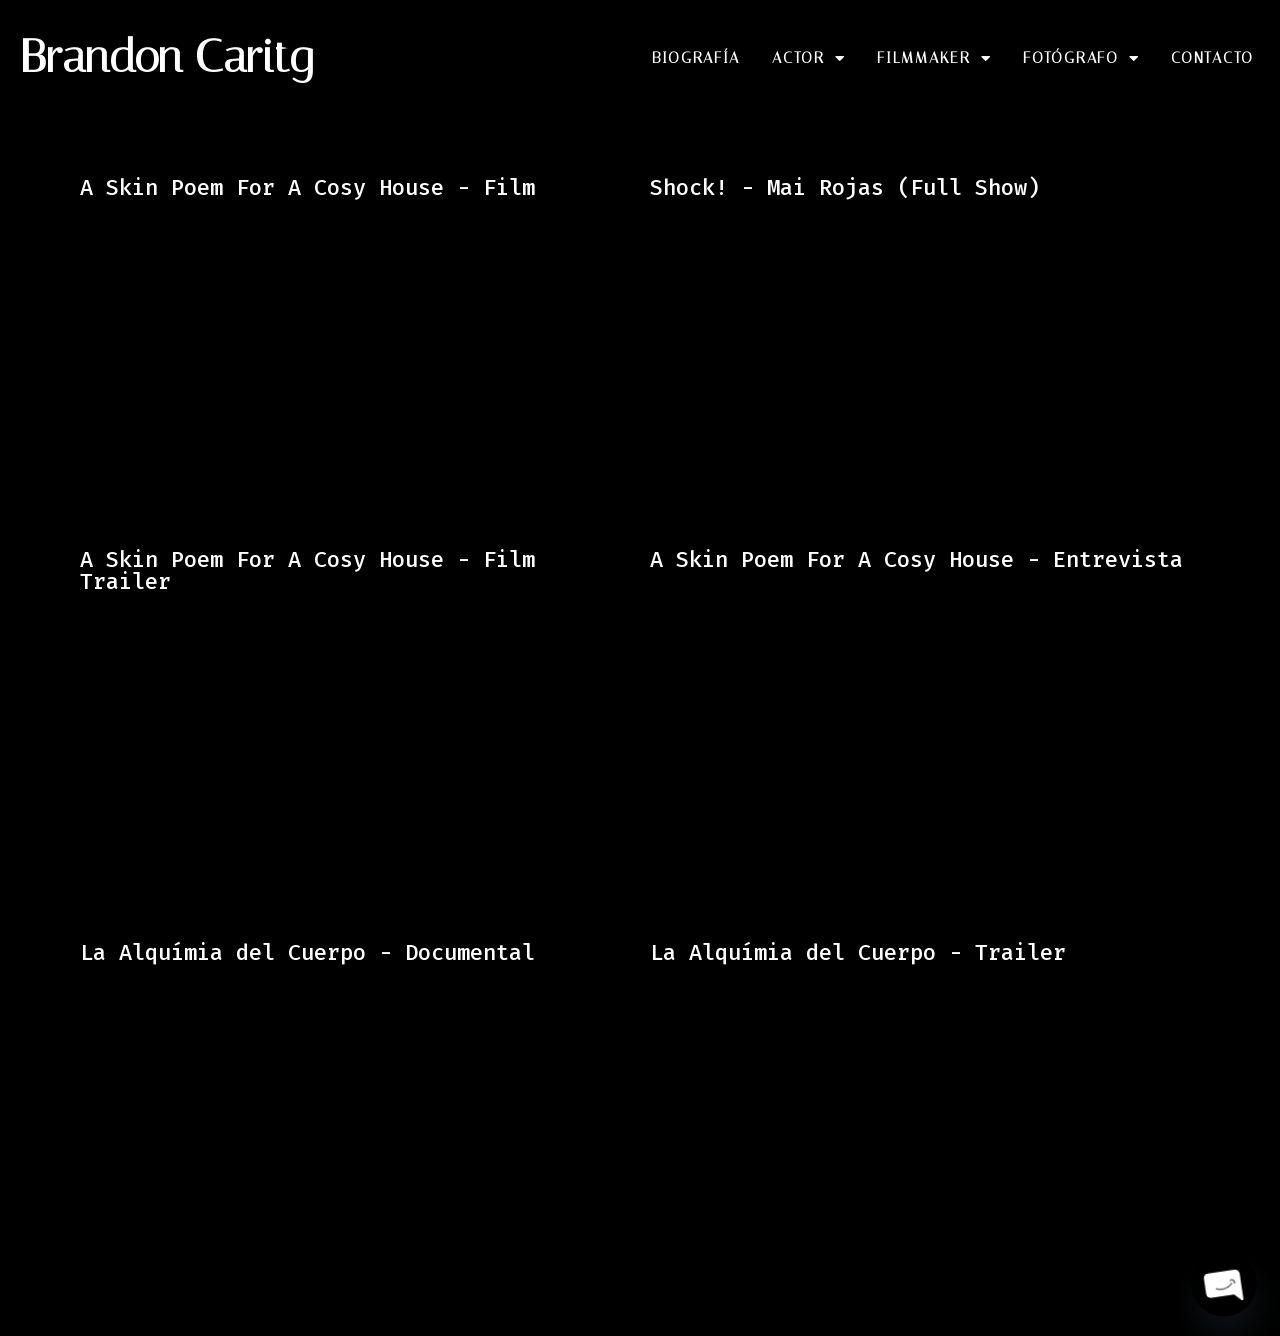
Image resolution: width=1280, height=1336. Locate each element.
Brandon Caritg (166, 56)
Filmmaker (934, 58)
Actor (808, 58)
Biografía (696, 58)
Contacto (1212, 58)
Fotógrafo (1081, 58)
